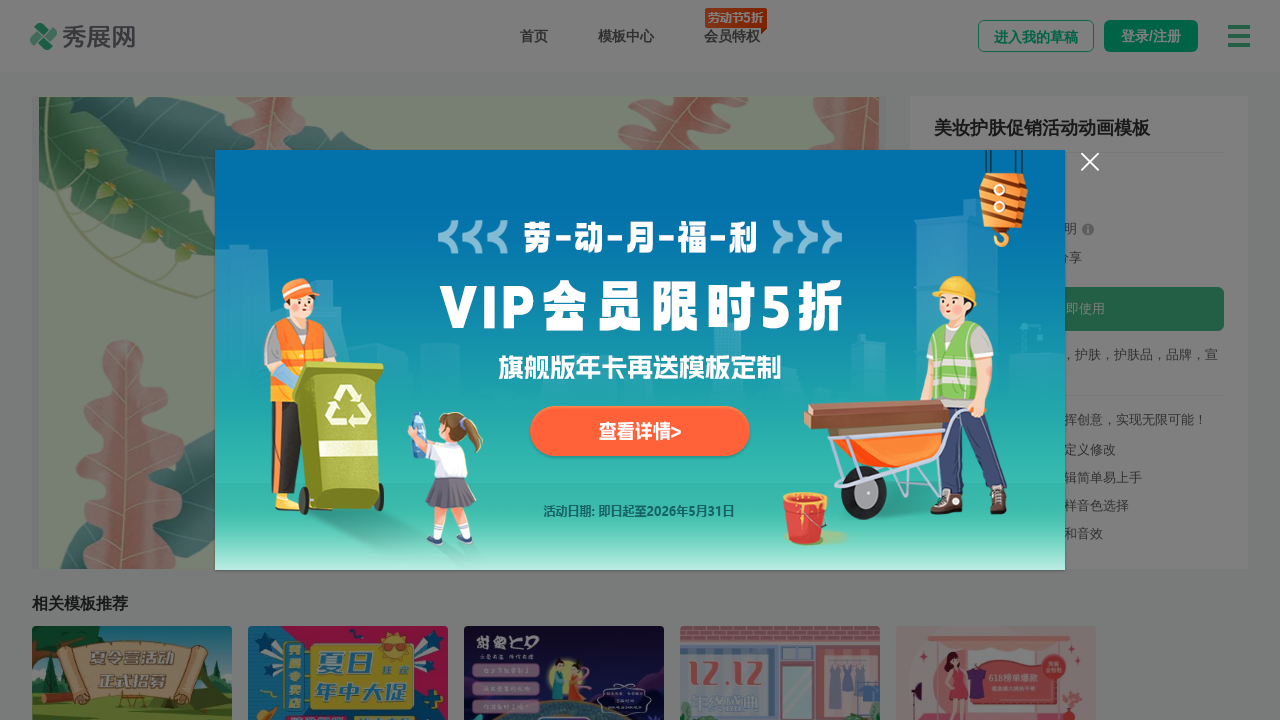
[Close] (1090, 162)
